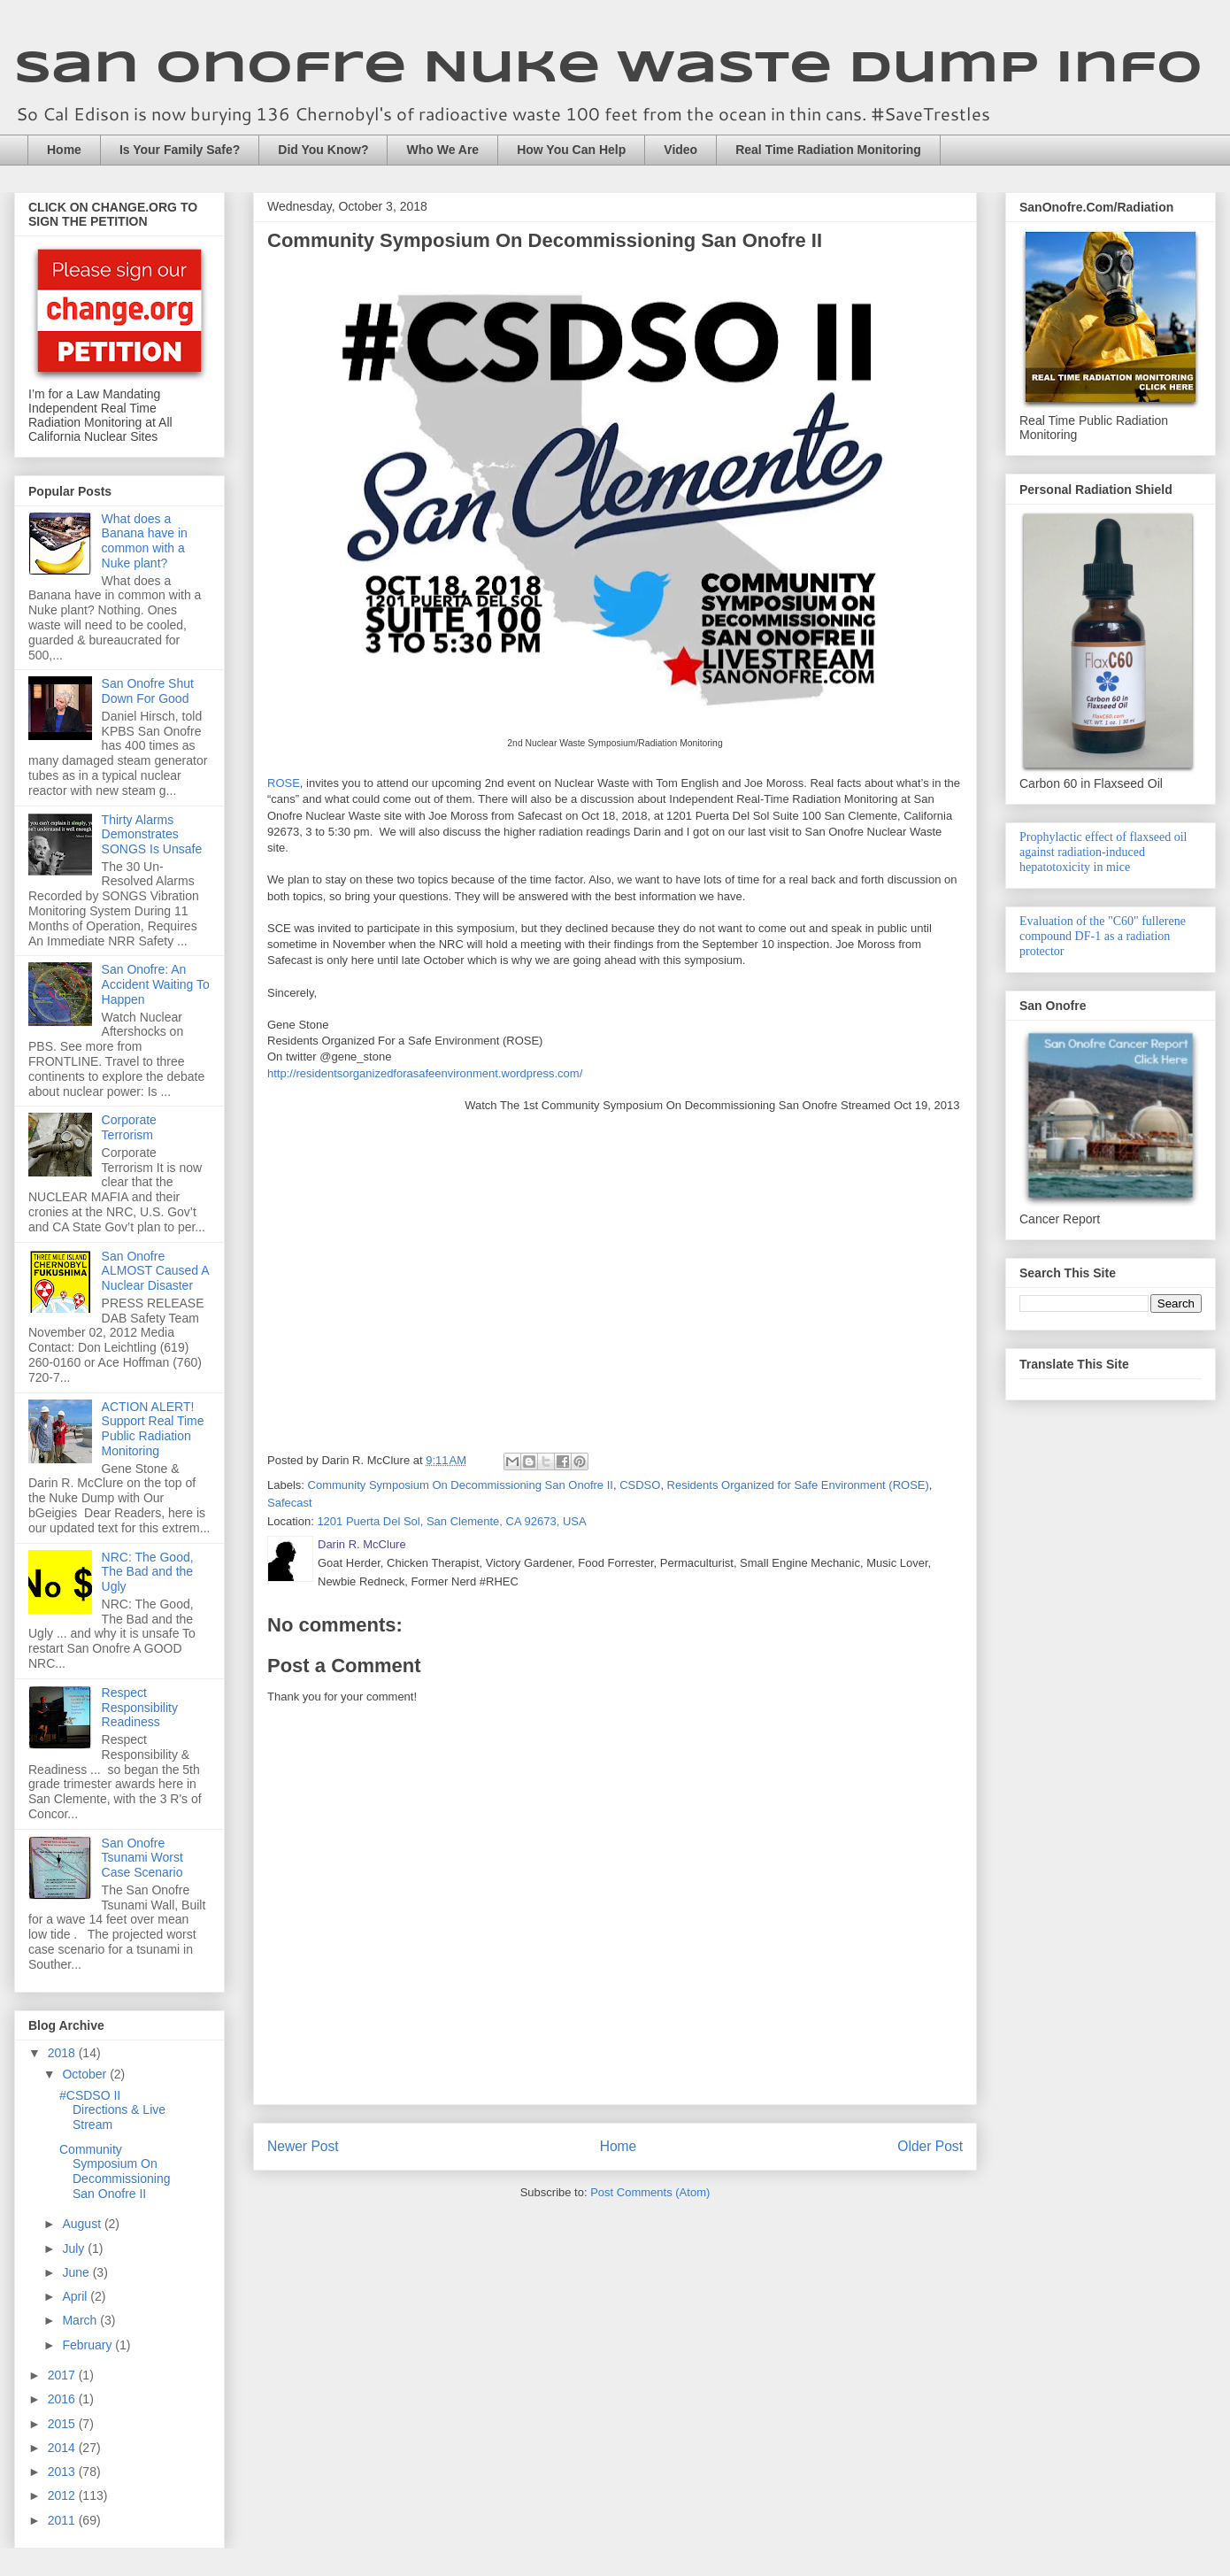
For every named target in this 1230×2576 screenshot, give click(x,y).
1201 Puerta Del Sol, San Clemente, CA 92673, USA (451, 1521)
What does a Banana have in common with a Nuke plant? (145, 541)
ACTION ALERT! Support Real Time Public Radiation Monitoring (153, 1429)
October (86, 2074)
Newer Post (303, 2146)
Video (680, 150)
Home (64, 150)
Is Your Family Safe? (179, 150)
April (76, 2296)
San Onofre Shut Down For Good (148, 691)
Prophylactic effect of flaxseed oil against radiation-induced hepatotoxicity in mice (1103, 852)
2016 (63, 2399)
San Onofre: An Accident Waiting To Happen (156, 984)
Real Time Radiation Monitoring (828, 150)
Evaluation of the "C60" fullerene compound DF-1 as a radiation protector (1102, 936)
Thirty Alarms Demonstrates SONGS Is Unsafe (152, 835)
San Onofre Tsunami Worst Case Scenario (142, 1858)
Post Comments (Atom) (650, 2192)
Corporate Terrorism (129, 1127)
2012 (63, 2495)
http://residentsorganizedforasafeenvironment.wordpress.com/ (424, 1073)
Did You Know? (323, 150)
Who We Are (442, 150)
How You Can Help (571, 150)
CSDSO (639, 1485)
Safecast (289, 1502)
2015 (63, 2424)
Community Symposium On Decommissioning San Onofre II (460, 1485)
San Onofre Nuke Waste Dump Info (608, 69)
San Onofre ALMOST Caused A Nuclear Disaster (155, 1271)
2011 (63, 2520)
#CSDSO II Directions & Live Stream (112, 2110)
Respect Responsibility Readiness (140, 1707)
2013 (63, 2471)
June (77, 2272)
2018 (63, 2053)
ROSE (283, 783)
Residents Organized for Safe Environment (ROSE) (798, 1485)
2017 (63, 2375)
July (75, 2248)
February (88, 2345)
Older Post (930, 2146)
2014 (63, 2448)
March (81, 2320)
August (83, 2224)
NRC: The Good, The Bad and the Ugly (148, 1572)
